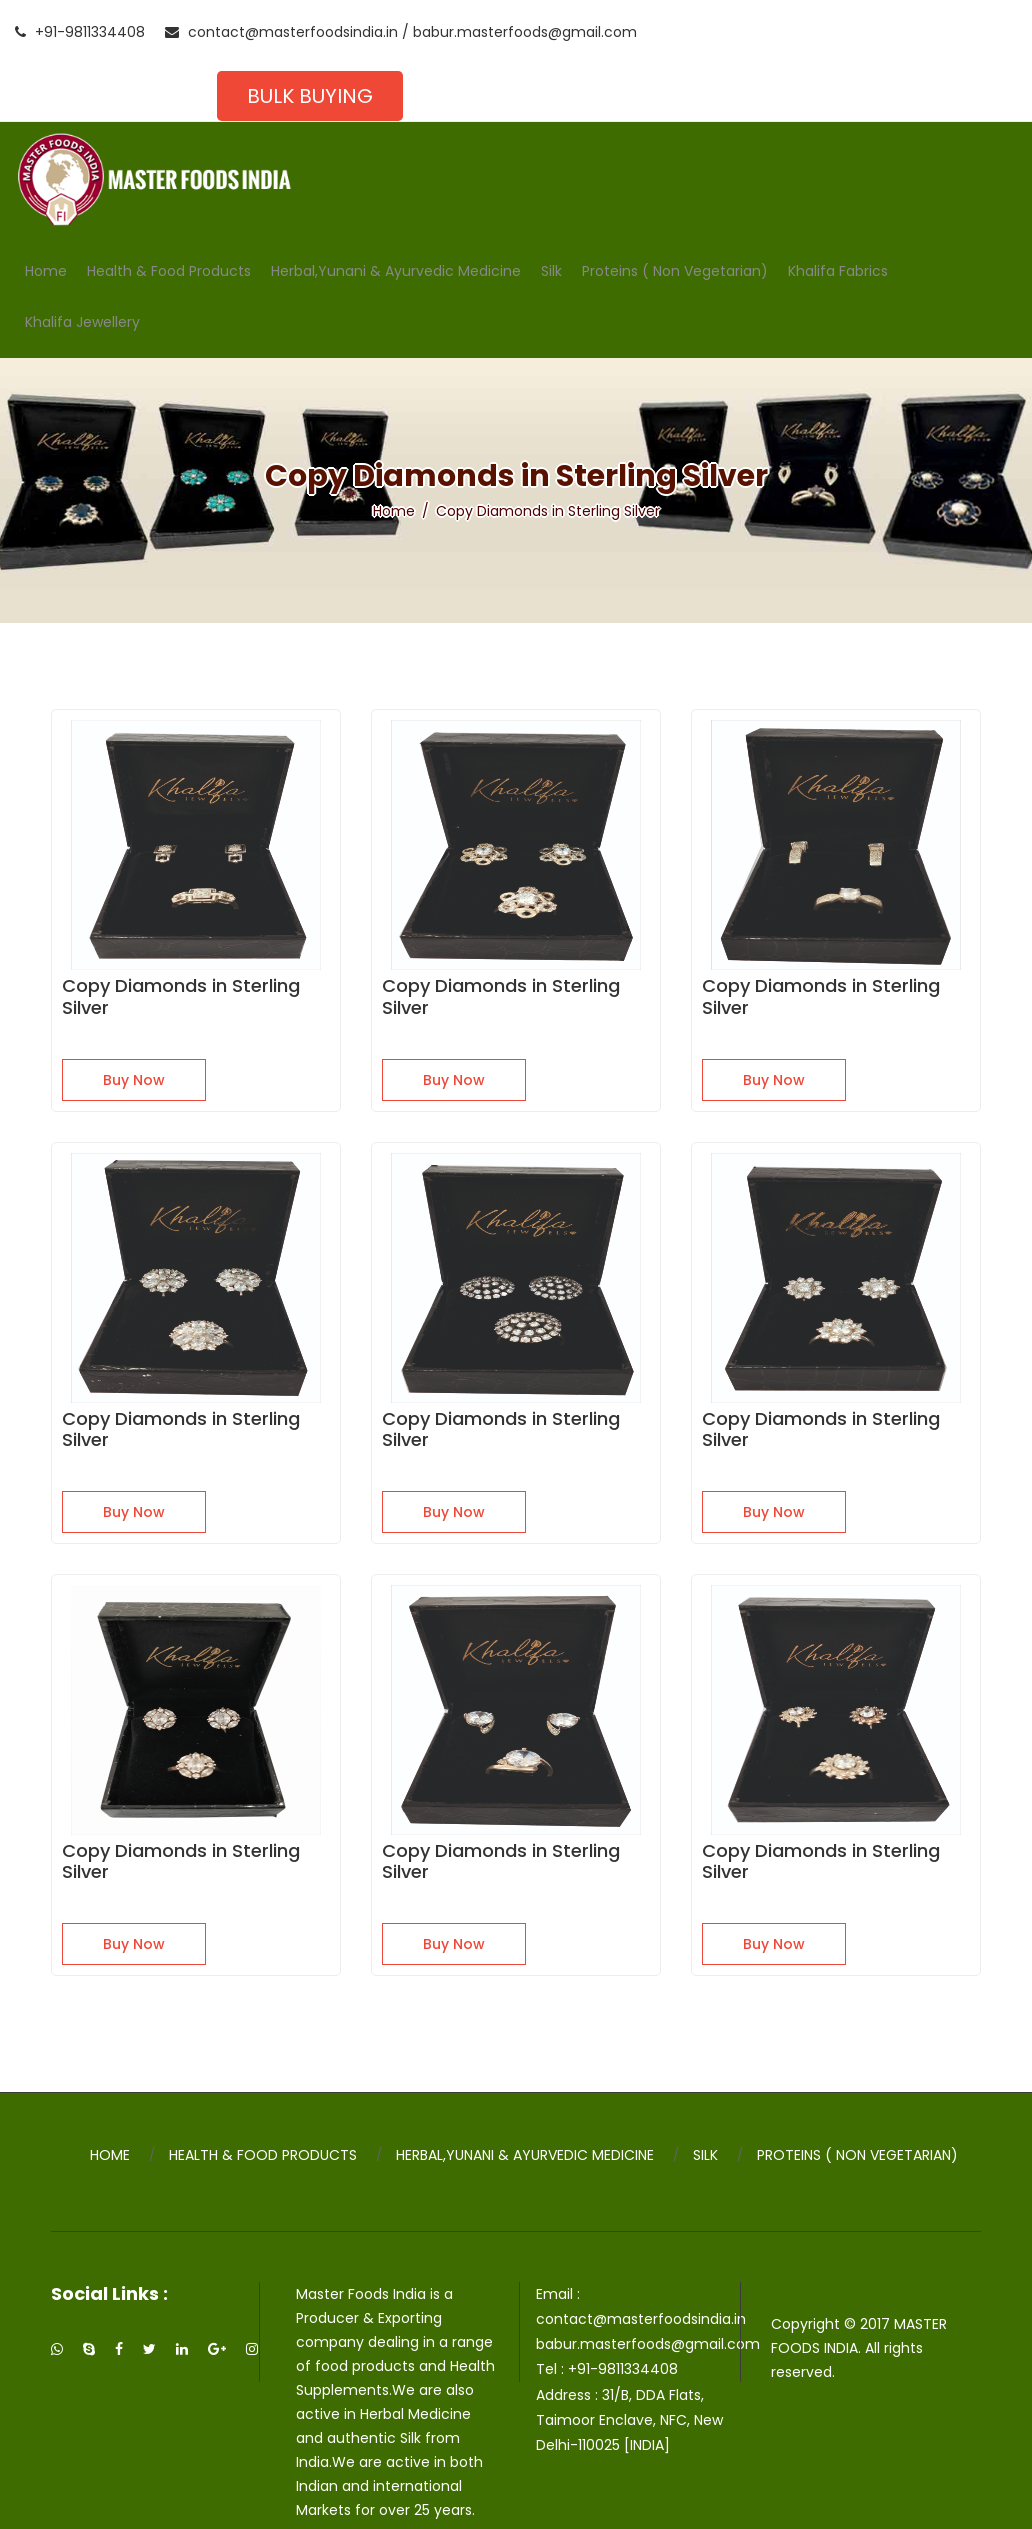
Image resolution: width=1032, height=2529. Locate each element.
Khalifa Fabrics (838, 214)
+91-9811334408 (80, 32)
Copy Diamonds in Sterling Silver (181, 953)
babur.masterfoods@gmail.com (525, 32)
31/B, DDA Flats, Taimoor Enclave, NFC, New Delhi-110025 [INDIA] (634, 2377)
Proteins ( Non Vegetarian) (675, 214)
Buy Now (134, 1037)
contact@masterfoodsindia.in (281, 32)
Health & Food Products (169, 214)
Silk (551, 214)
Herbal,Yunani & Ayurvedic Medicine (396, 214)
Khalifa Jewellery (82, 265)
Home (46, 214)
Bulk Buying (903, 32)
